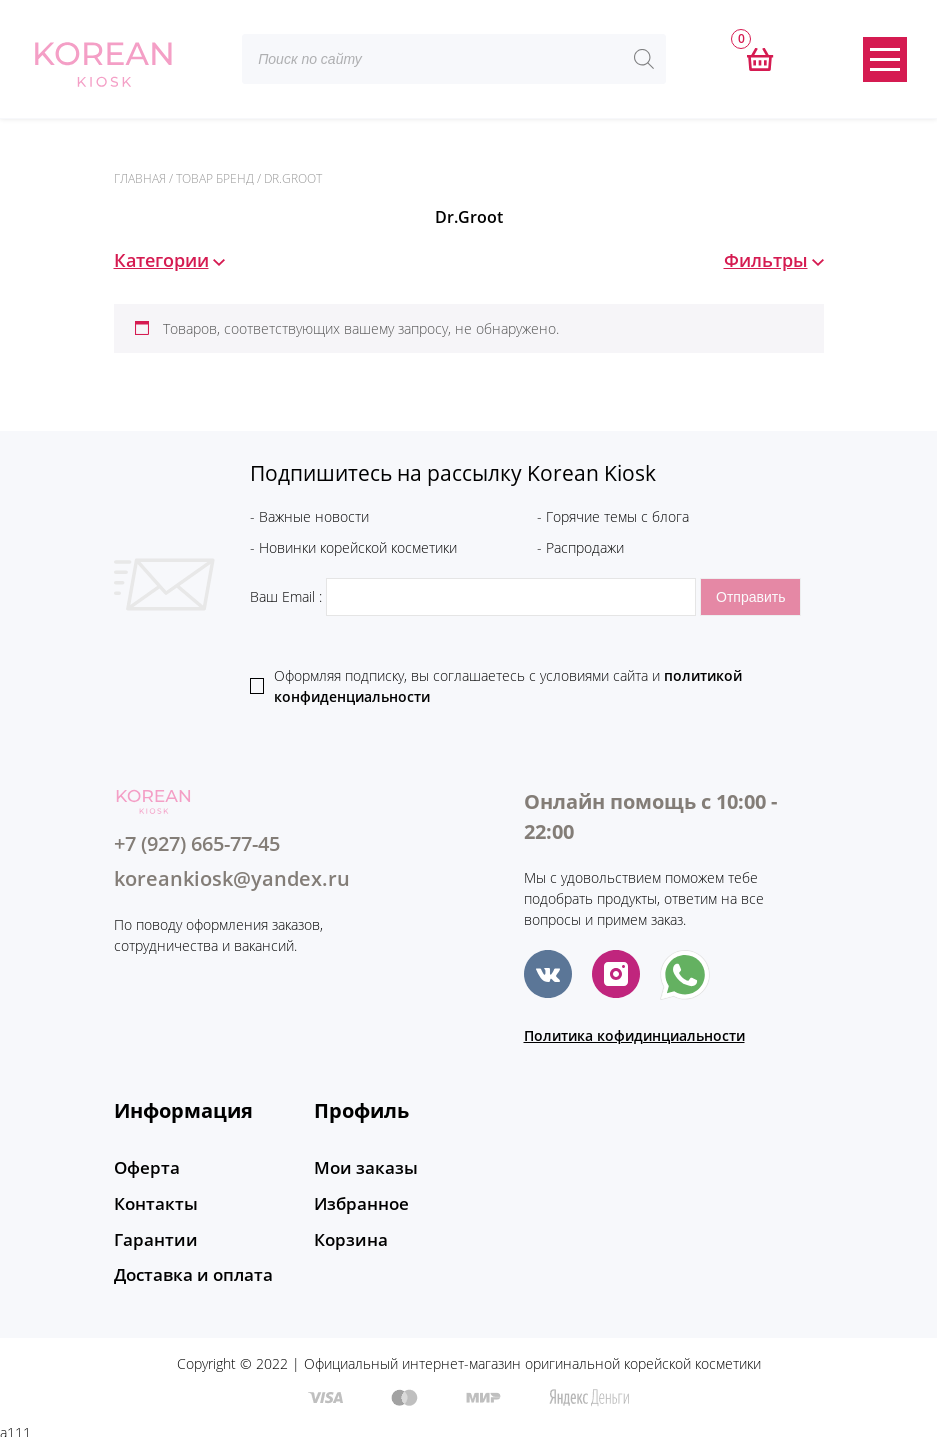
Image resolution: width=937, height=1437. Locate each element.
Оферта (144, 1168)
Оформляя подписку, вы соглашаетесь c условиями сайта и (508, 686)
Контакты (152, 1202)
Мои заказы (362, 1168)
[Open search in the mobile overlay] (454, 59)
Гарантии (152, 1236)
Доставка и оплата (189, 1270)
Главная (140, 178)
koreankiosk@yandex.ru (232, 878)
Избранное (358, 1202)
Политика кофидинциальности (634, 1035)
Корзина (348, 1236)
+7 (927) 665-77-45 (197, 843)
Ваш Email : (475, 596)
